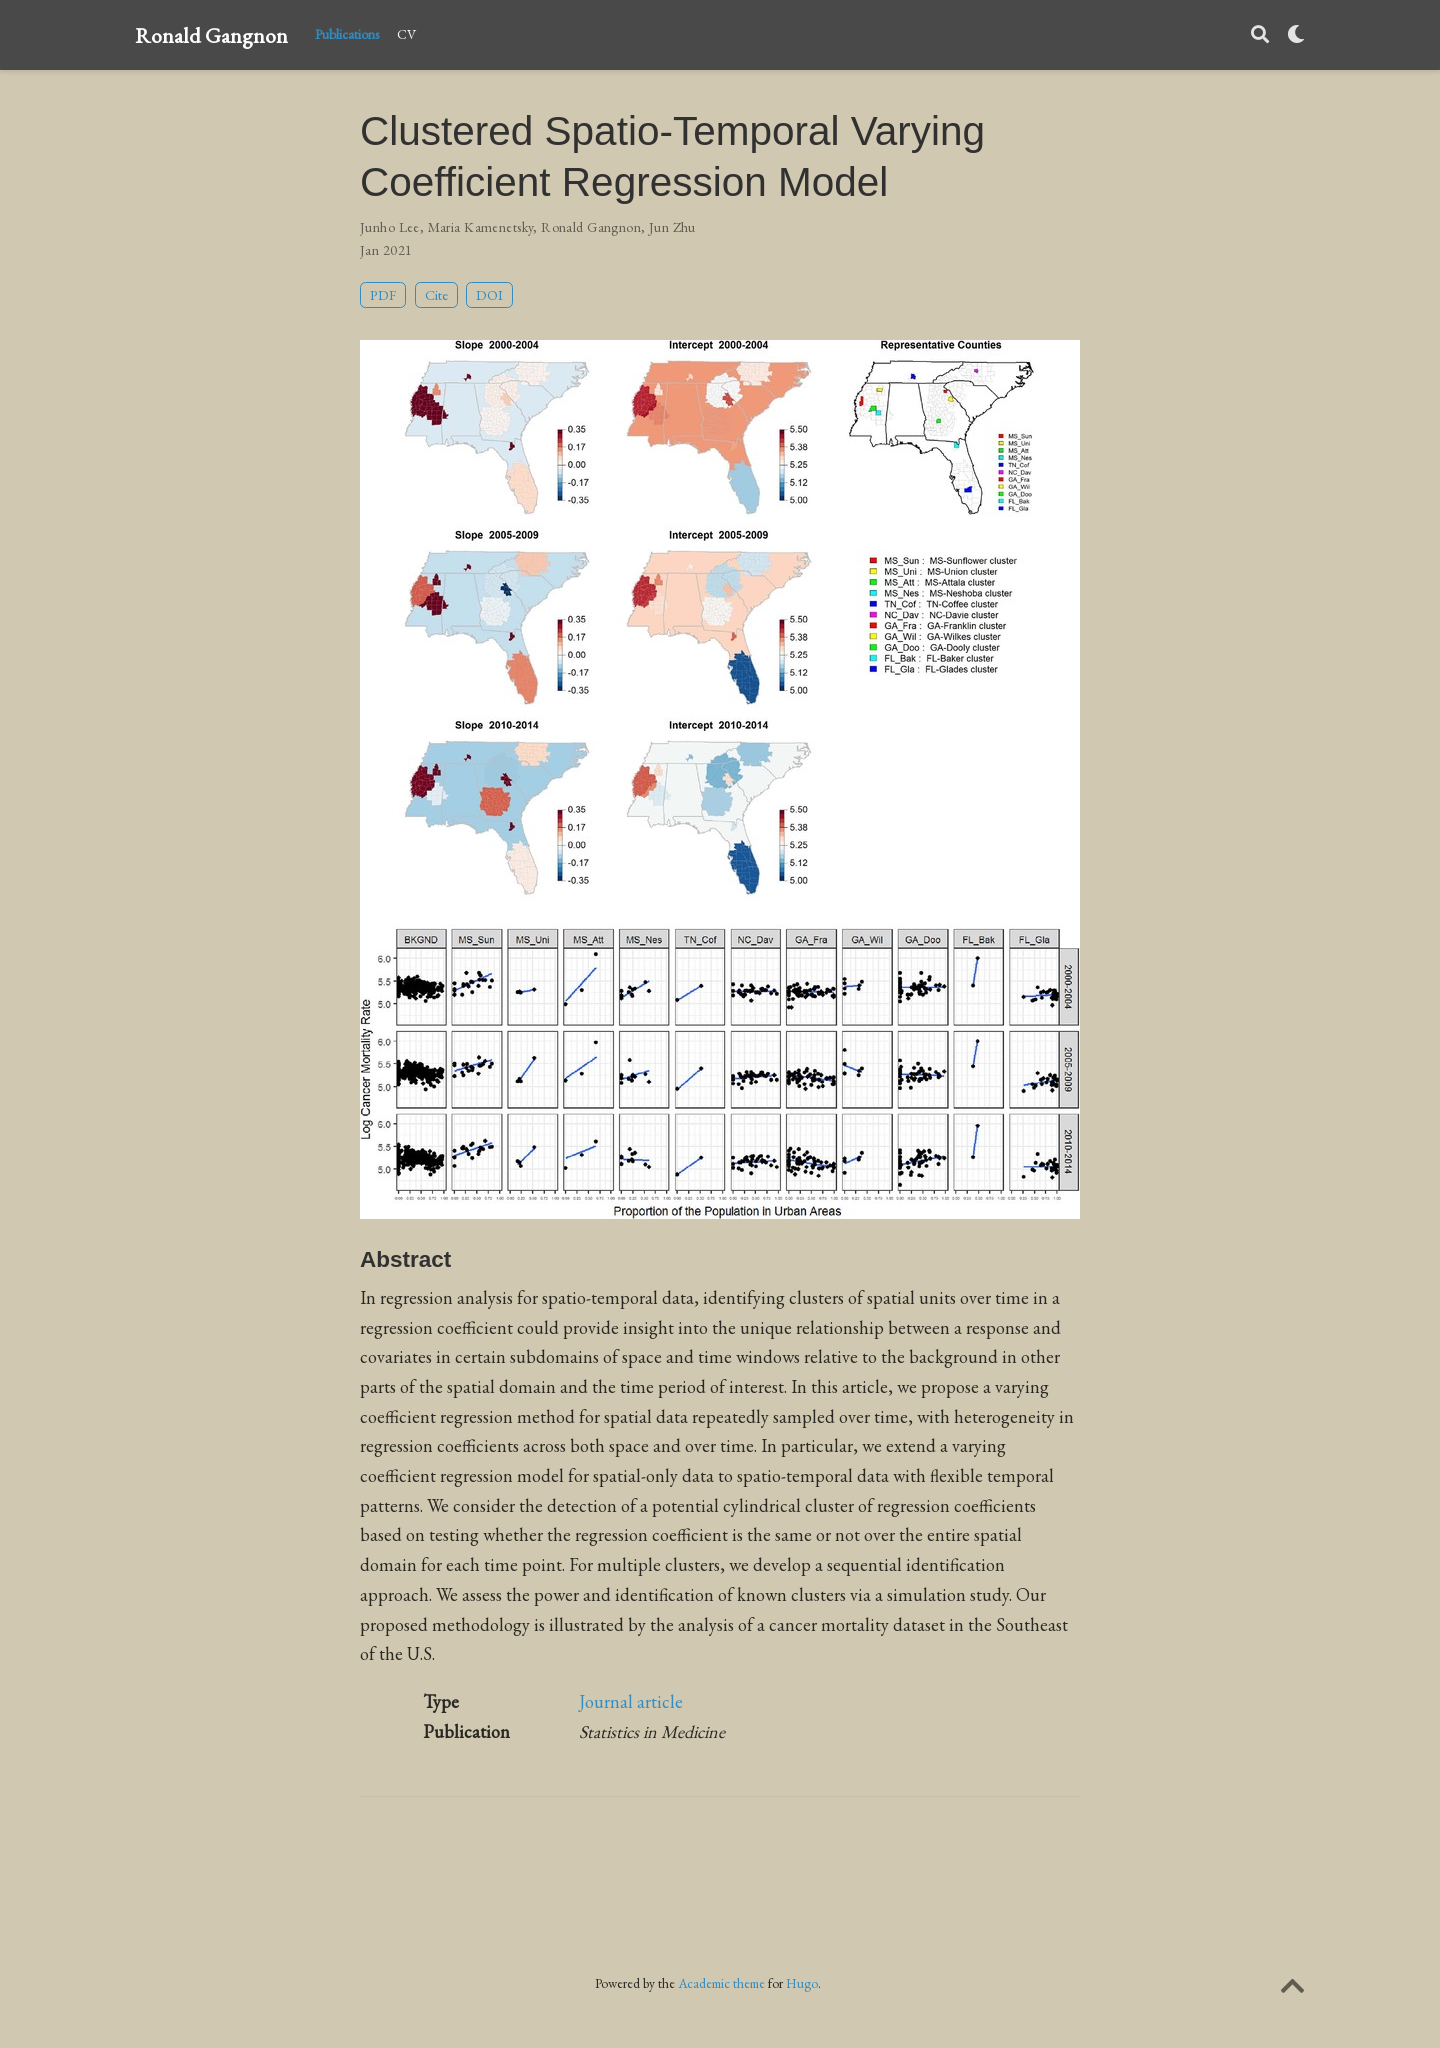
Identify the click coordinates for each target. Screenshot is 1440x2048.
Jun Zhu (672, 227)
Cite (436, 294)
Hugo (802, 1983)
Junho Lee (390, 227)
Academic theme (721, 1983)
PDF (383, 294)
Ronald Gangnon (211, 35)
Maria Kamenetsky (481, 227)
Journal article (631, 1701)
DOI (489, 294)
